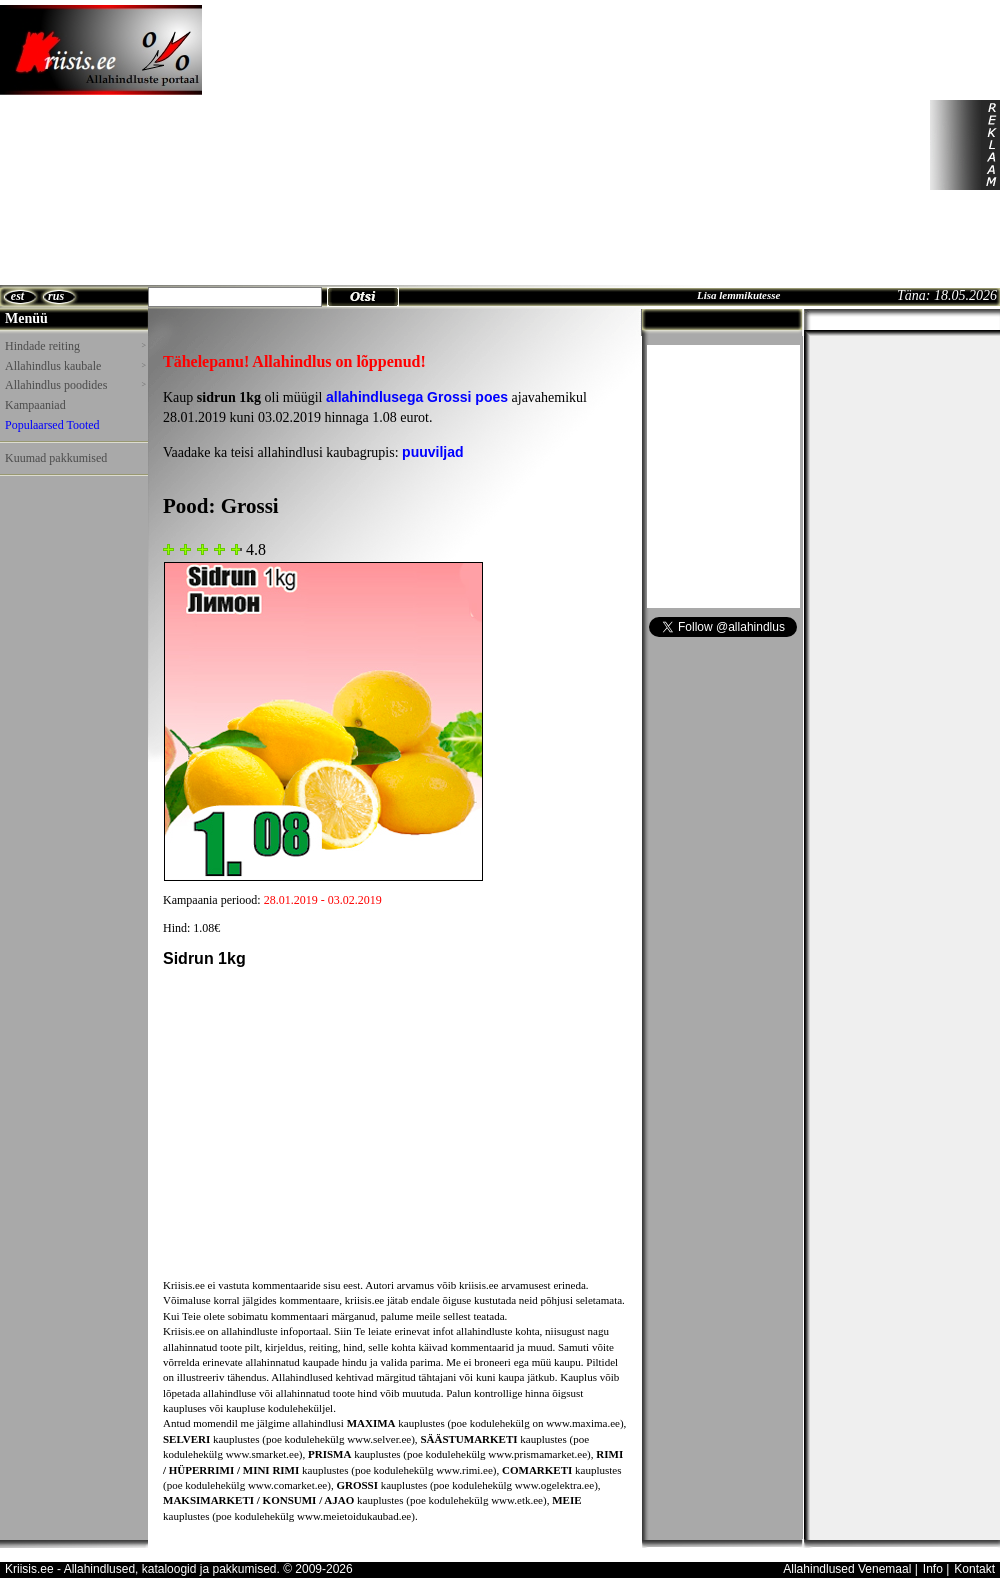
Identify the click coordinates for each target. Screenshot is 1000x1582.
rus (56, 296)
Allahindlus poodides (75, 385)
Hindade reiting (75, 346)
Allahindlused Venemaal (847, 1569)
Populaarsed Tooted (52, 425)
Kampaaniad (35, 405)
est (17, 296)
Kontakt (974, 1569)
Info (933, 1569)
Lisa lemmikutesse (738, 295)
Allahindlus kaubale (75, 366)
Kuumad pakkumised (56, 458)
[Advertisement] (374, 145)
